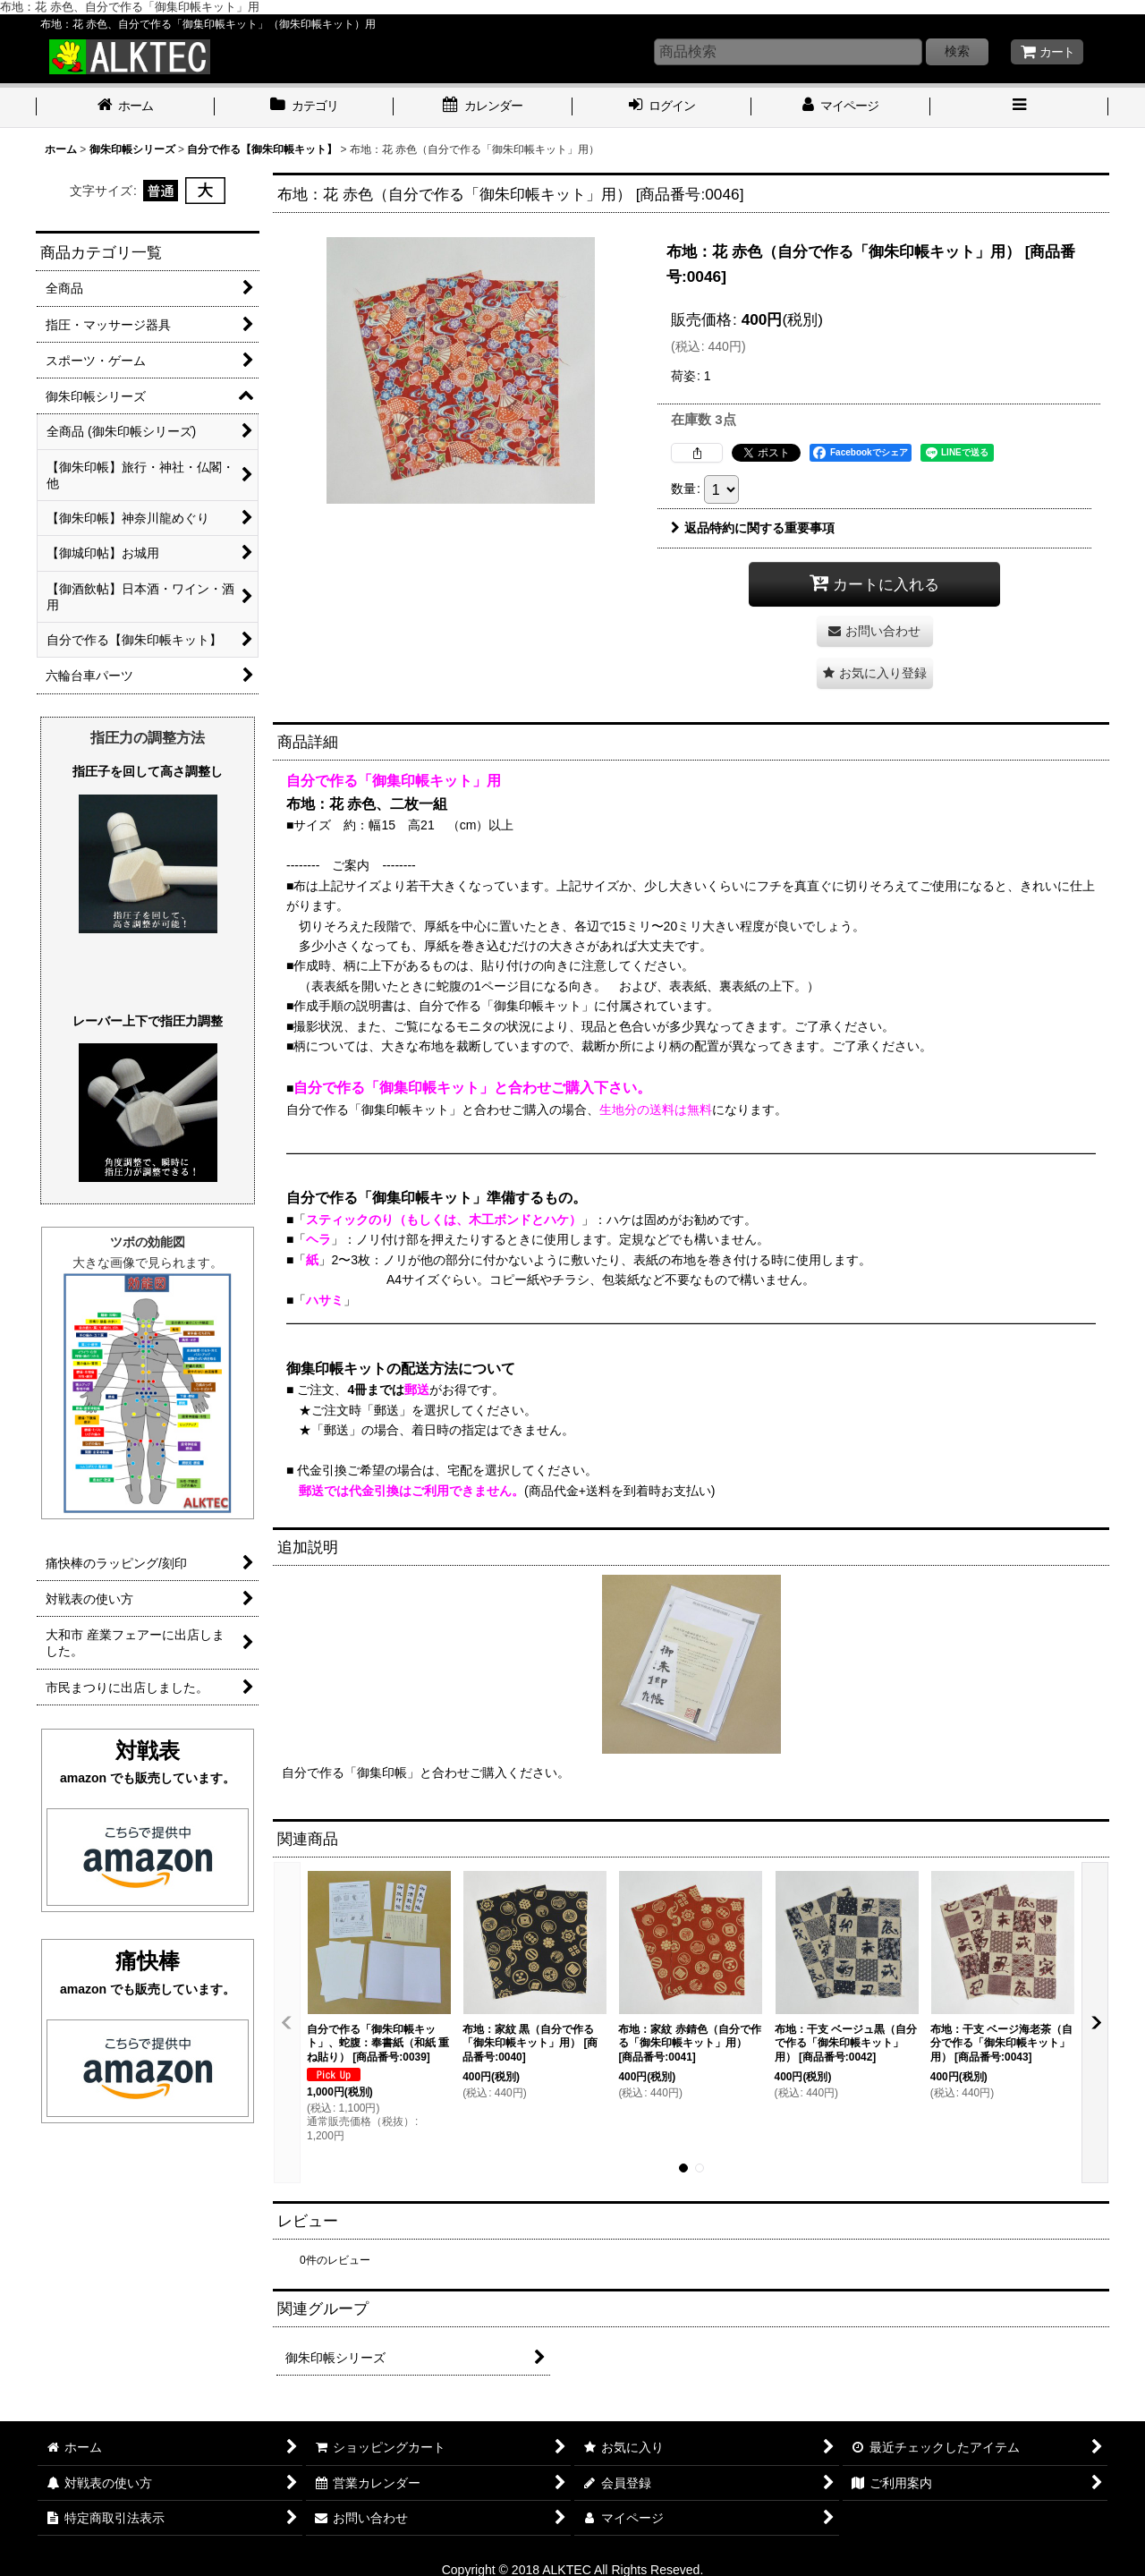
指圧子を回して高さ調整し (147, 771)
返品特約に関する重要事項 (753, 528)
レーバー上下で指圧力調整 (147, 1021)
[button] (1019, 107)
